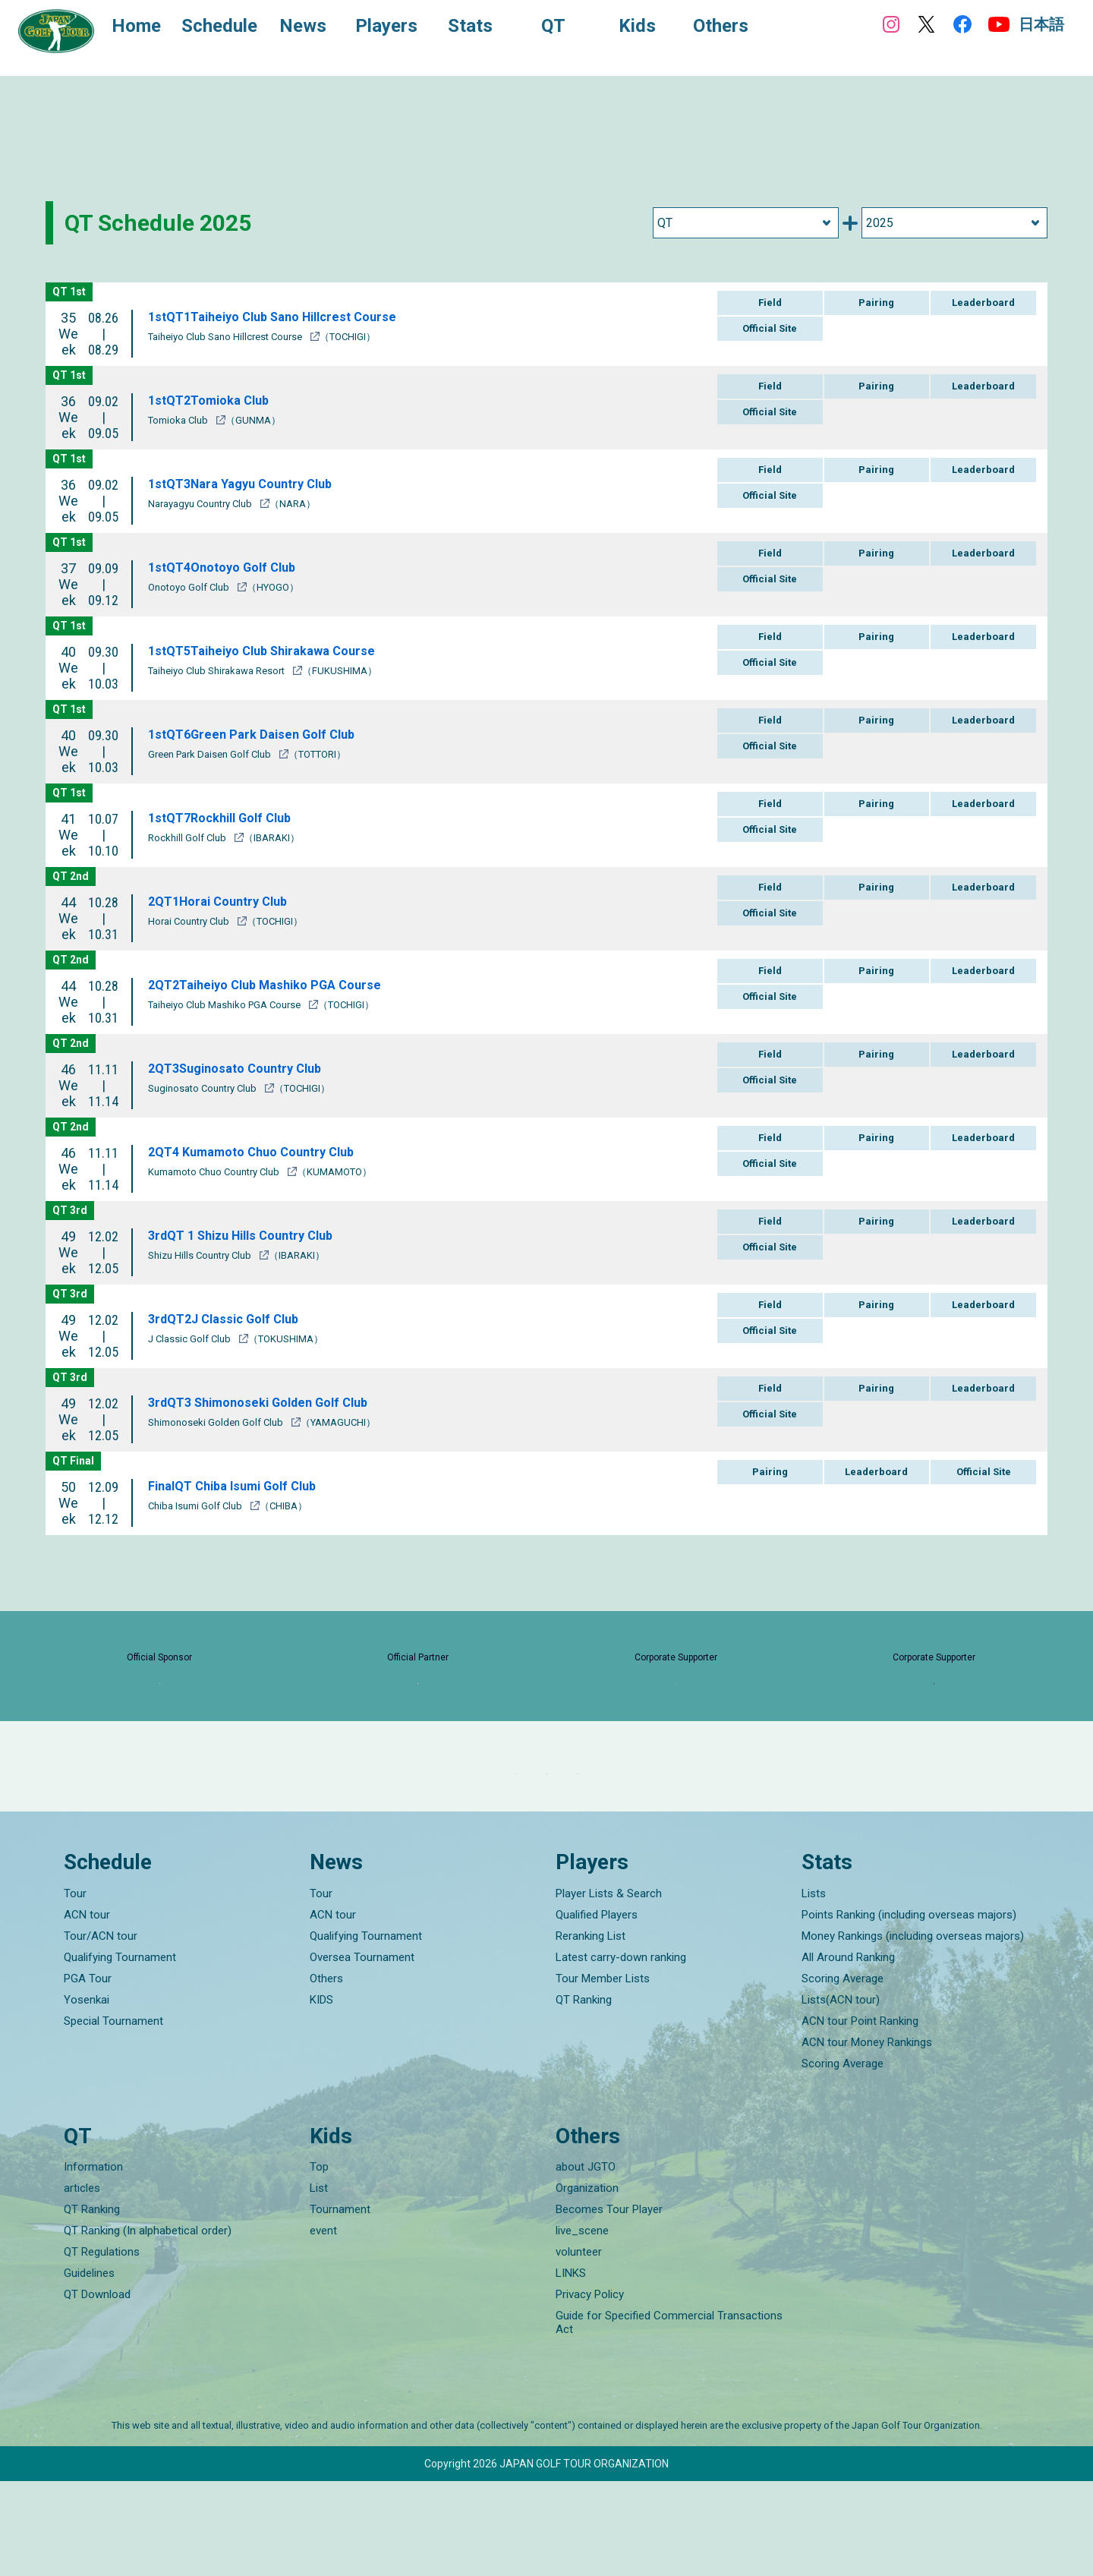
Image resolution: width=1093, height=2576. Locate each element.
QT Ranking (584, 2094)
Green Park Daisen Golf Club (210, 754)
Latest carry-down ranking (621, 2051)
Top (319, 2262)
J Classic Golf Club (190, 1339)
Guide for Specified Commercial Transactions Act (669, 2417)
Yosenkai (86, 2094)
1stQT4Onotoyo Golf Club (229, 567)
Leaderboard (983, 302)
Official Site (769, 328)
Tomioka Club (179, 420)
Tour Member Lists (603, 2072)
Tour (75, 1987)
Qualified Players (597, 2009)
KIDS (321, 2094)
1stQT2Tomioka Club (214, 400)
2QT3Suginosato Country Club (243, 1068)
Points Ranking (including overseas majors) (909, 2009)
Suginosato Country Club (203, 1088)
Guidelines (89, 2368)
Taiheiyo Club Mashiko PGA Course (225, 1005)
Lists (814, 1987)
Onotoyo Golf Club (190, 587)
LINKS (571, 2368)
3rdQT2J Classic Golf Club (231, 1318)
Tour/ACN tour (100, 2030)
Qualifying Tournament (120, 2051)
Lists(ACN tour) (841, 2094)
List (319, 2283)
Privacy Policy (590, 2389)
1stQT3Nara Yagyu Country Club (249, 483)
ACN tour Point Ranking (860, 2115)
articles (82, 2283)
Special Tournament (113, 2115)
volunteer (579, 2347)
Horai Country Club (190, 921)
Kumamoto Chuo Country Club (215, 1172)
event (323, 2325)
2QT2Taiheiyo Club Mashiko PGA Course (275, 984)
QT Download (97, 2389)
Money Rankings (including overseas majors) (913, 2030)
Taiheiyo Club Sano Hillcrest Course (226, 336)
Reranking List (590, 2030)
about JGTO (586, 2262)
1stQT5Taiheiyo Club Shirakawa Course (272, 650)
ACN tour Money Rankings (867, 2136)
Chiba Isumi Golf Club (196, 1506)
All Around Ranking (848, 2051)
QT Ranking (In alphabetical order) (148, 2325)
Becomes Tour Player (609, 2304)
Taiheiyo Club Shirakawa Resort (217, 670)
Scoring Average (843, 2072)
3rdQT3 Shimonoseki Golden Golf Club (270, 1402)
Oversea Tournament (362, 2051)
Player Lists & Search (609, 1987)
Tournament (340, 2304)
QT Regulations (102, 2347)
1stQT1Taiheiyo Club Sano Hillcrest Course (284, 316)
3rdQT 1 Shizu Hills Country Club (250, 1235)
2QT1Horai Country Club (224, 901)
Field (770, 302)
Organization (587, 2283)
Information (93, 2262)
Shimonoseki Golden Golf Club (216, 1422)
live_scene (582, 2325)
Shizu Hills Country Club (201, 1255)
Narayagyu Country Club (201, 503)
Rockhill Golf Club (188, 837)
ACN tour (87, 2009)
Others (326, 2072)
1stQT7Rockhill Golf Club (227, 817)
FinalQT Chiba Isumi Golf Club (241, 1485)
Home (151, 28)
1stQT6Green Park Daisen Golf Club (259, 734)
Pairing (876, 302)
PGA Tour (88, 2072)
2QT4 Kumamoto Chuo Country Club (261, 1151)
